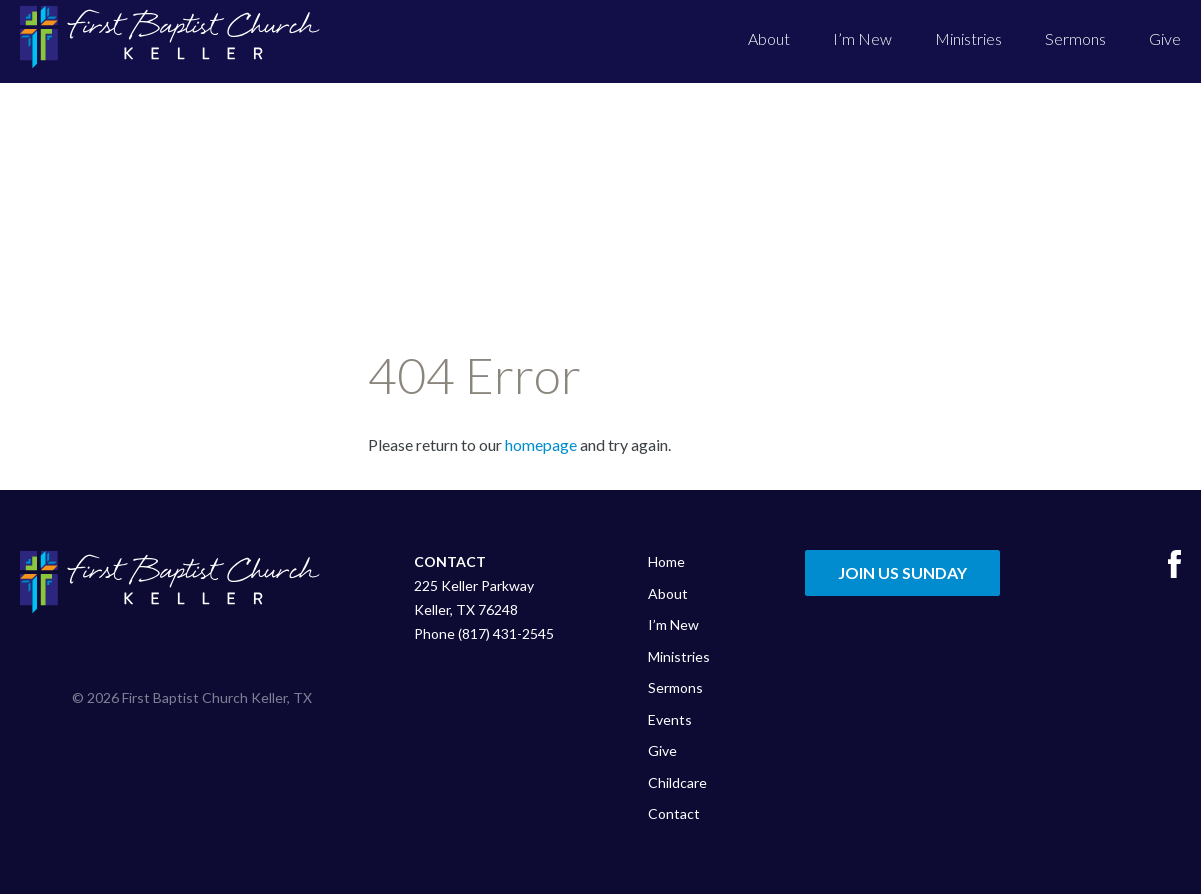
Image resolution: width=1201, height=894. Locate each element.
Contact (674, 813)
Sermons (1075, 38)
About (769, 38)
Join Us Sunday (902, 572)
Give (1165, 38)
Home (666, 561)
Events (670, 719)
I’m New (862, 38)
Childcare (677, 782)
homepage (541, 444)
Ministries (968, 38)
